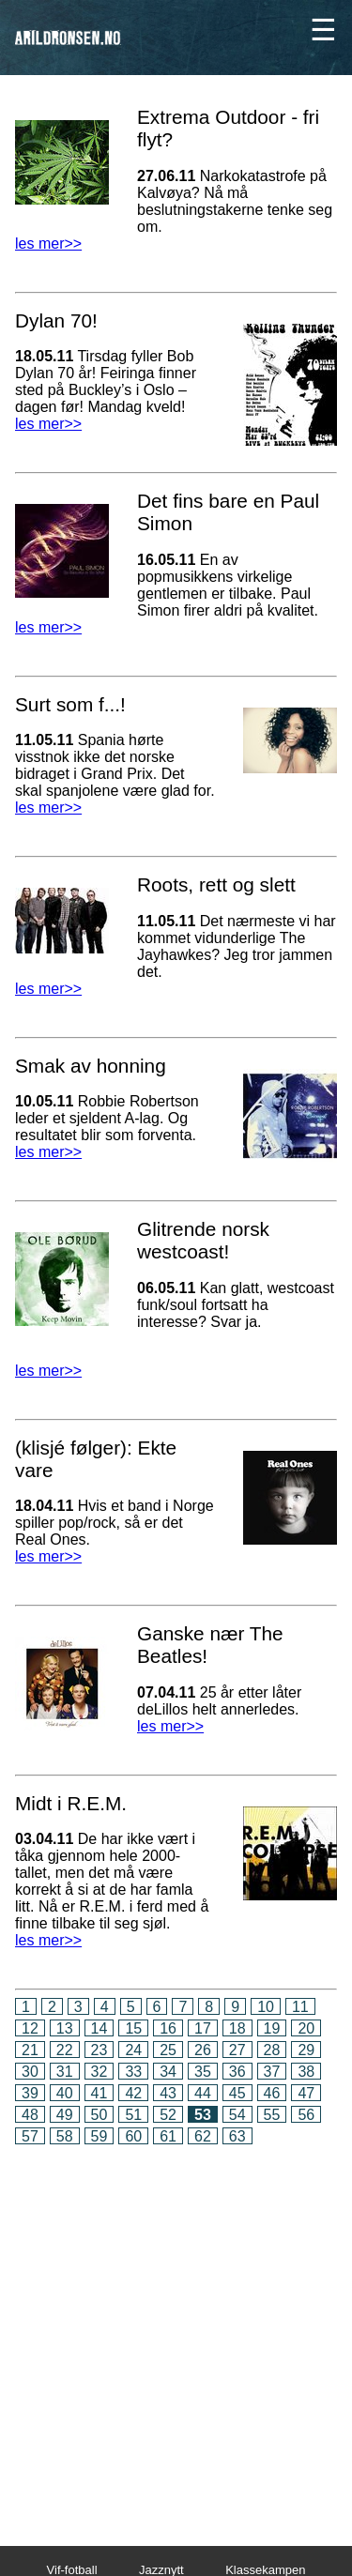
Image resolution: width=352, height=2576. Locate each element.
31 (64, 2072)
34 (168, 2072)
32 (99, 2072)
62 (202, 2136)
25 (168, 2050)
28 (272, 2050)
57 (30, 2136)
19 (272, 2028)
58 (64, 2136)
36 (237, 2072)
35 (202, 2072)
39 (30, 2093)
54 (237, 2115)
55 (272, 2115)
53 (202, 2115)
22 (64, 2050)
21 (30, 2050)
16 (168, 2028)
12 (30, 2028)
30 (30, 2072)
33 (133, 2072)
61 (168, 2136)
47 (306, 2093)
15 (133, 2028)
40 (64, 2093)
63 (237, 2136)
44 (202, 2093)
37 (272, 2072)
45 (237, 2093)
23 (99, 2050)
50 (99, 2115)
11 (300, 2007)
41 (99, 2093)
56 (306, 2115)
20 (306, 2028)
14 (99, 2028)
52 (168, 2115)
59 (99, 2136)
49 (64, 2115)
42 (133, 2093)
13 (64, 2028)
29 (306, 2050)
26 (202, 2050)
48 (30, 2115)
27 (237, 2050)
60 (133, 2136)
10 (265, 2007)
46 (272, 2093)
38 (306, 2072)
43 (168, 2093)
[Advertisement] (176, 2332)
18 (237, 2028)
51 (133, 2115)
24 (133, 2050)
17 (202, 2028)
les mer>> (48, 244)
